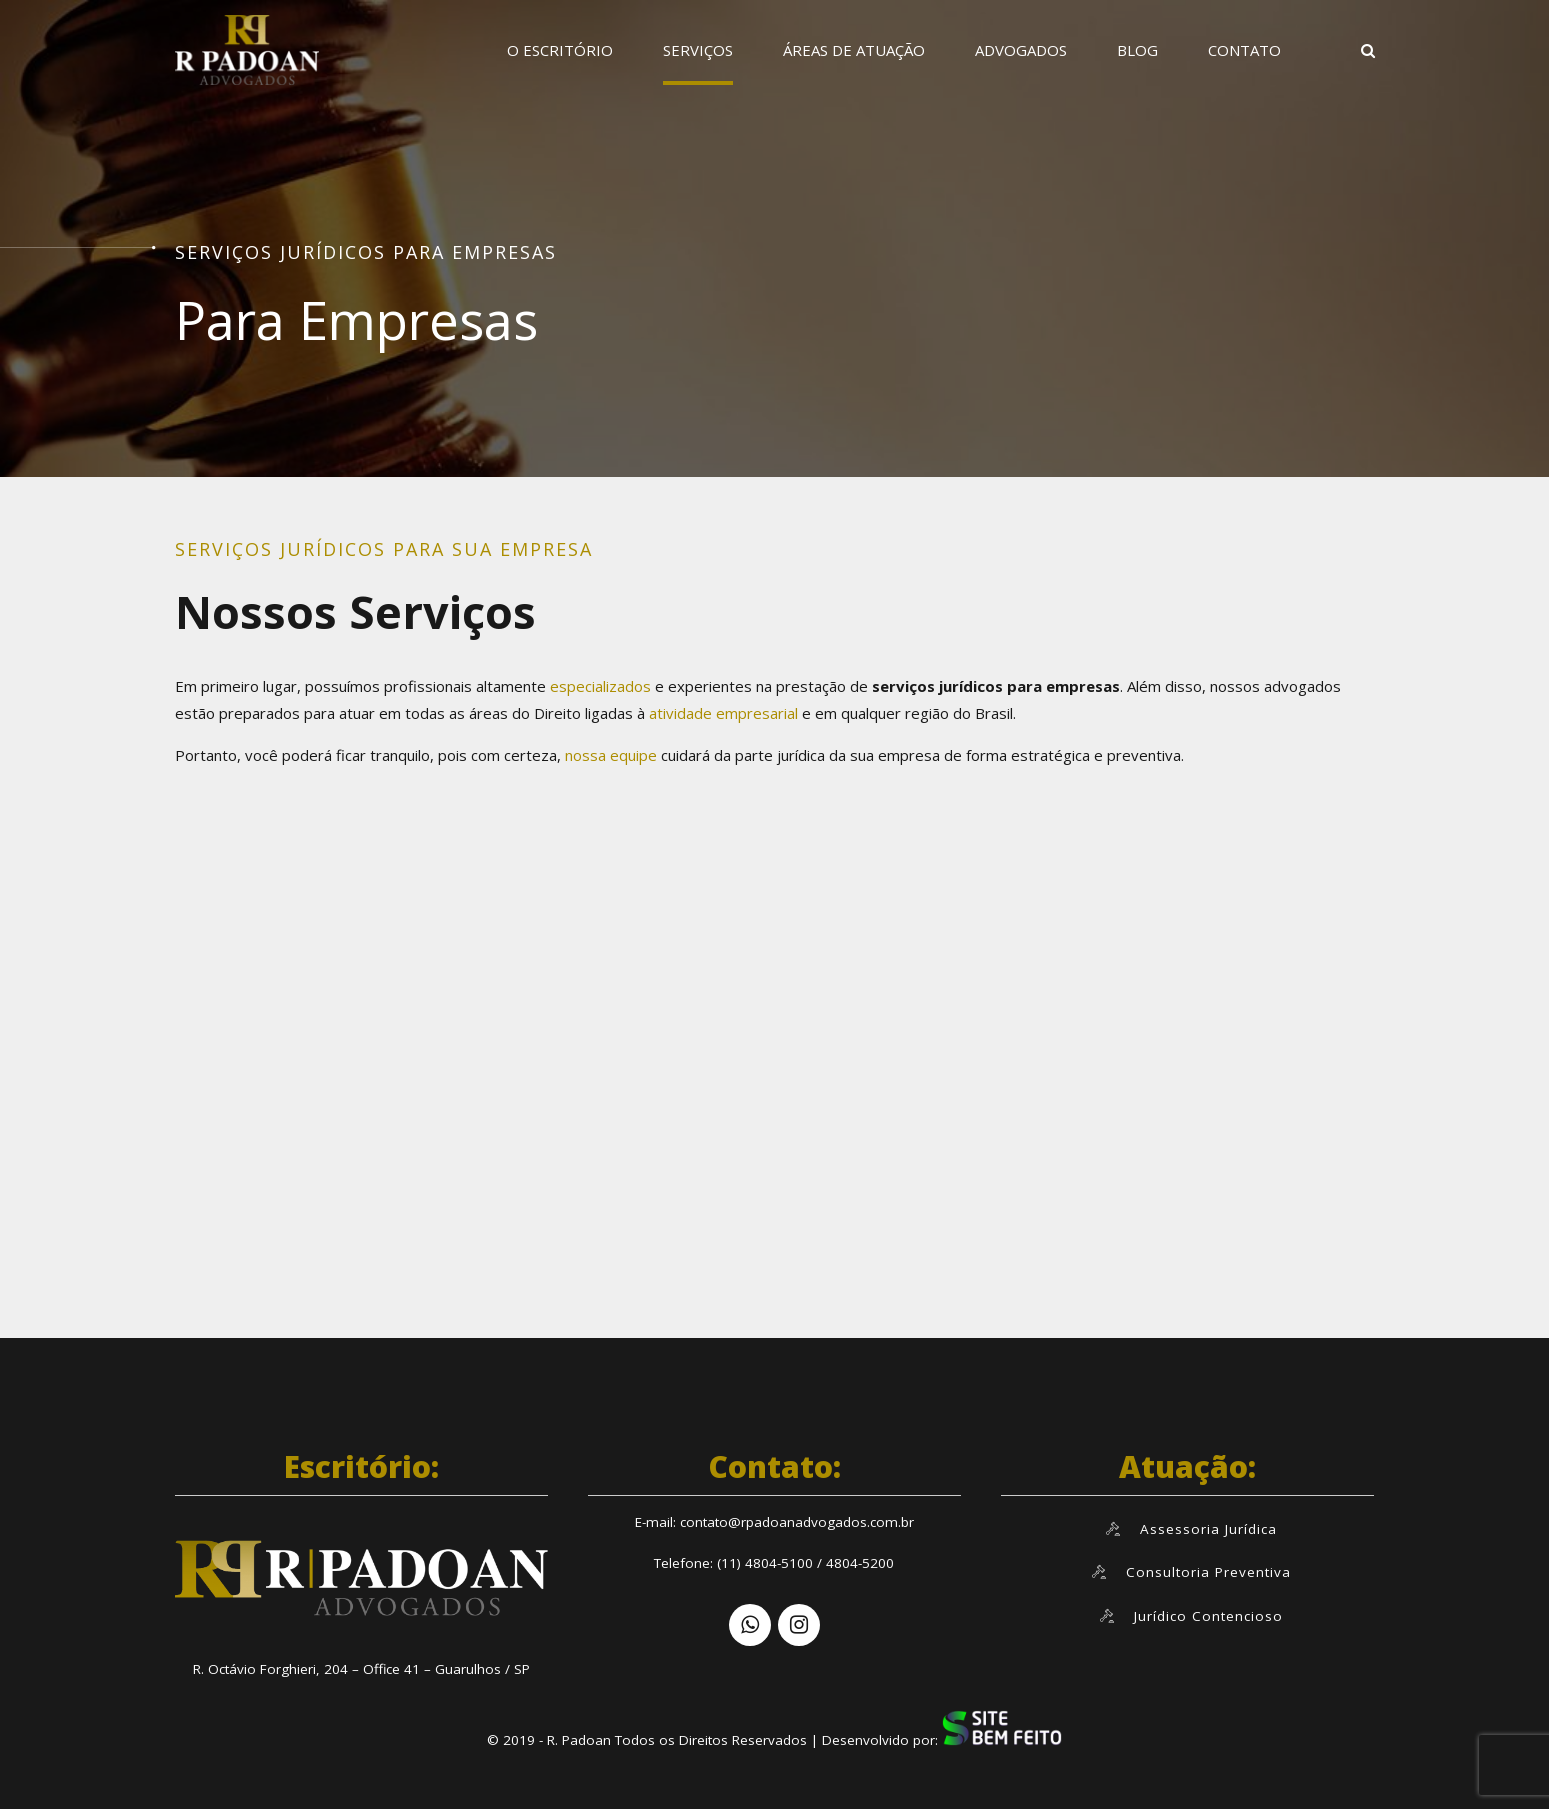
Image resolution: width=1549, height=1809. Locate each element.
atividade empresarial (725, 713)
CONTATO (1244, 50)
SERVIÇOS (698, 50)
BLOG (1137, 50)
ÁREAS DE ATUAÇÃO (854, 50)
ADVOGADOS (1021, 50)
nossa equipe (611, 755)
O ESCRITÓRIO (560, 50)
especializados (598, 686)
